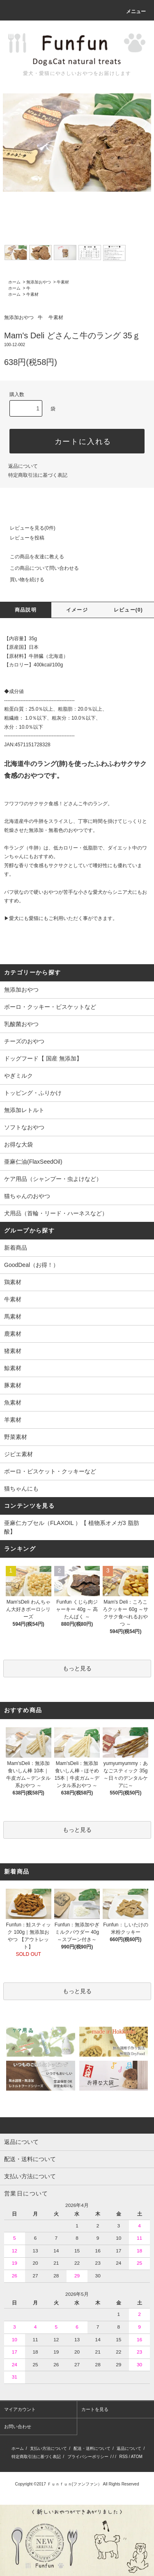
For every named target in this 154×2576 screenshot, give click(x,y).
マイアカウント (20, 2409)
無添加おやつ (38, 282)
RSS (123, 2456)
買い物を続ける (22, 579)
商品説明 (26, 610)
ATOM (137, 2456)
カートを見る (94, 2409)
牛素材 (63, 282)
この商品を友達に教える (32, 557)
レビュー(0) (128, 610)
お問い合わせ (17, 2426)
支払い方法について (48, 2448)
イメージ (77, 610)
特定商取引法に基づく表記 (37, 475)
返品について (23, 466)
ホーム (14, 282)
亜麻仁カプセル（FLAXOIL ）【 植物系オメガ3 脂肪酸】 (71, 1527)
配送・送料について (92, 2448)
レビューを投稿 (22, 538)
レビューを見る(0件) (27, 528)
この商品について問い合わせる (39, 568)
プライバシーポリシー (87, 2456)
